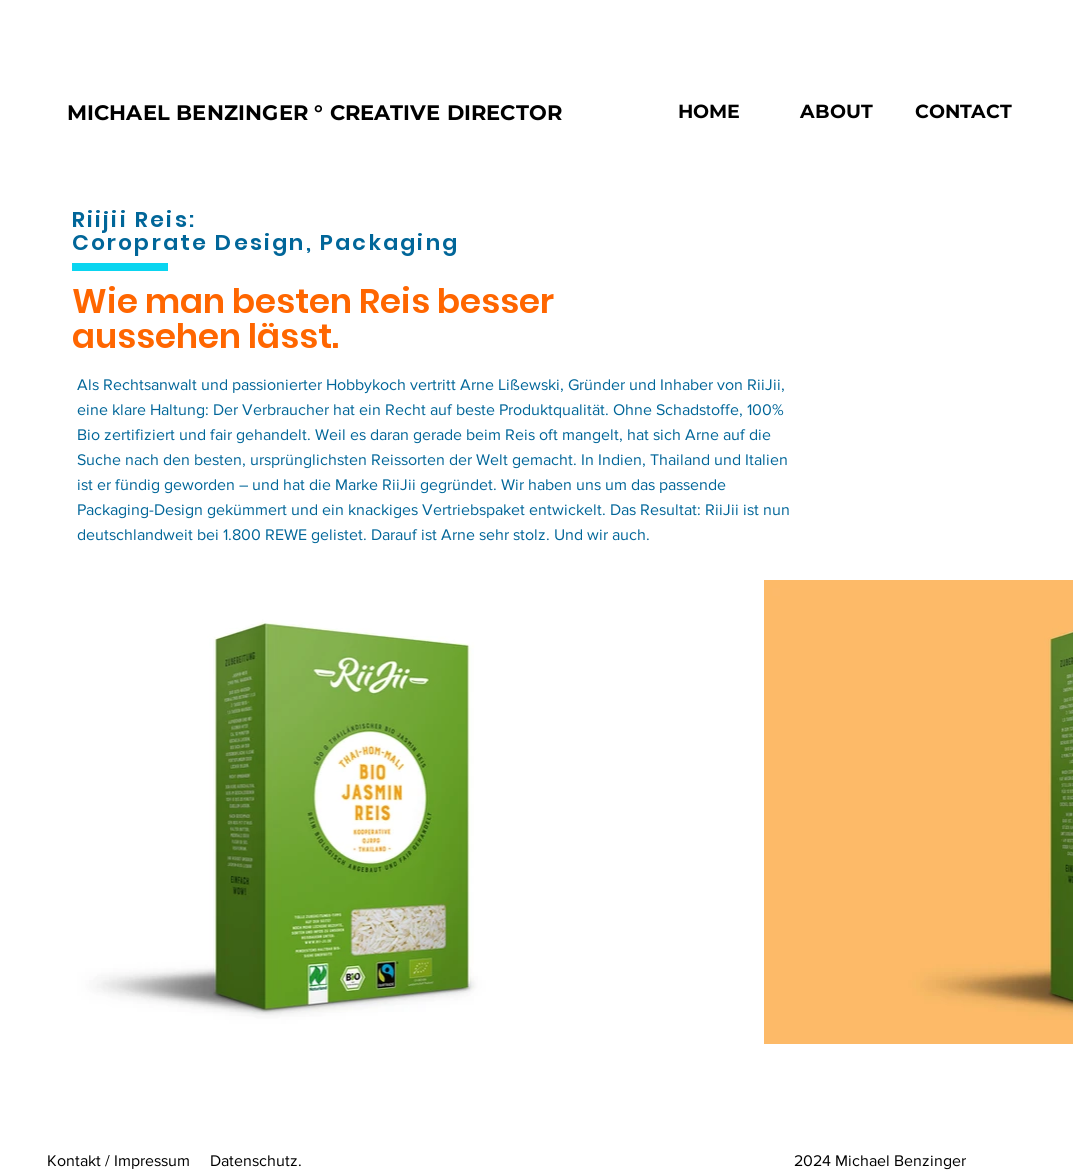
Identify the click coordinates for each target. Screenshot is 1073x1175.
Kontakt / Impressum (118, 1160)
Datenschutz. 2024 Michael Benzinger (588, 1160)
